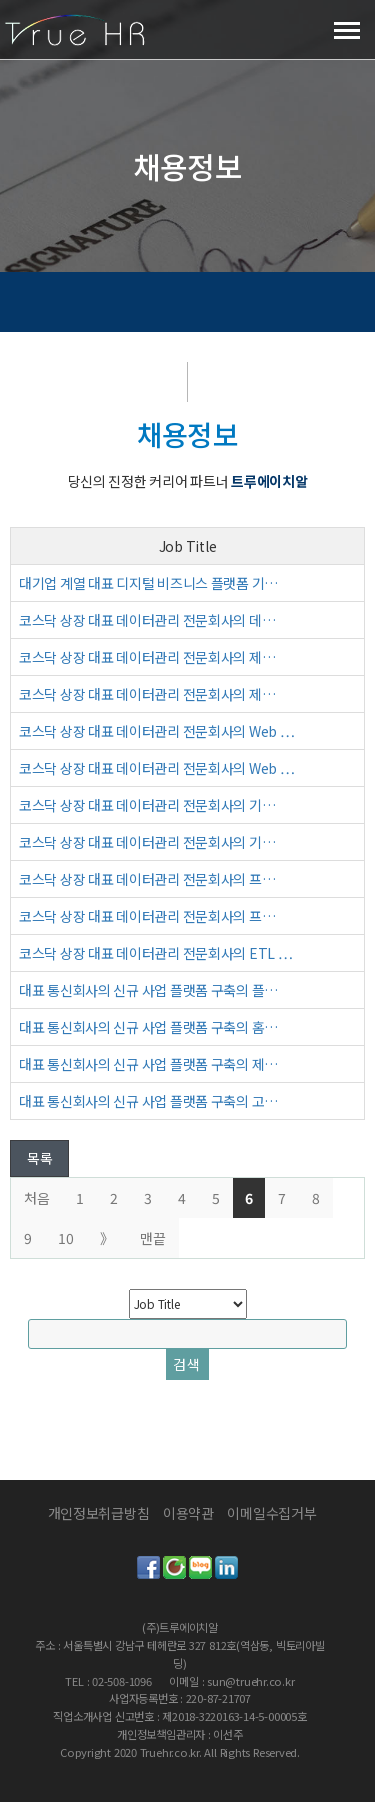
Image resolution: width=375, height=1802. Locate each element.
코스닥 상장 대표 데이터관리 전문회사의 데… (147, 620)
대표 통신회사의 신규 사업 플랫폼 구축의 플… (148, 990)
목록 (39, 1158)
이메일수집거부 (271, 1513)
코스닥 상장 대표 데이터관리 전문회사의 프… (147, 879)
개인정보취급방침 (99, 1513)
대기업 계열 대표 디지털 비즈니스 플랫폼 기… (148, 583)
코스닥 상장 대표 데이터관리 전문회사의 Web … (156, 731)
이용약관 (188, 1513)
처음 (37, 1198)
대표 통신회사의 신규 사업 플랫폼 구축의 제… (148, 1064)
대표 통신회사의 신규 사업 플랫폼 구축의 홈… (148, 1027)
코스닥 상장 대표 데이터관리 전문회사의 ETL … (155, 953)
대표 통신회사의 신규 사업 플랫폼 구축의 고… (148, 1101)
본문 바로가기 (0, 0)
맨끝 (153, 1238)
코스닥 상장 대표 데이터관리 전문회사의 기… (147, 805)
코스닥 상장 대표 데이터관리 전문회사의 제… (147, 657)
